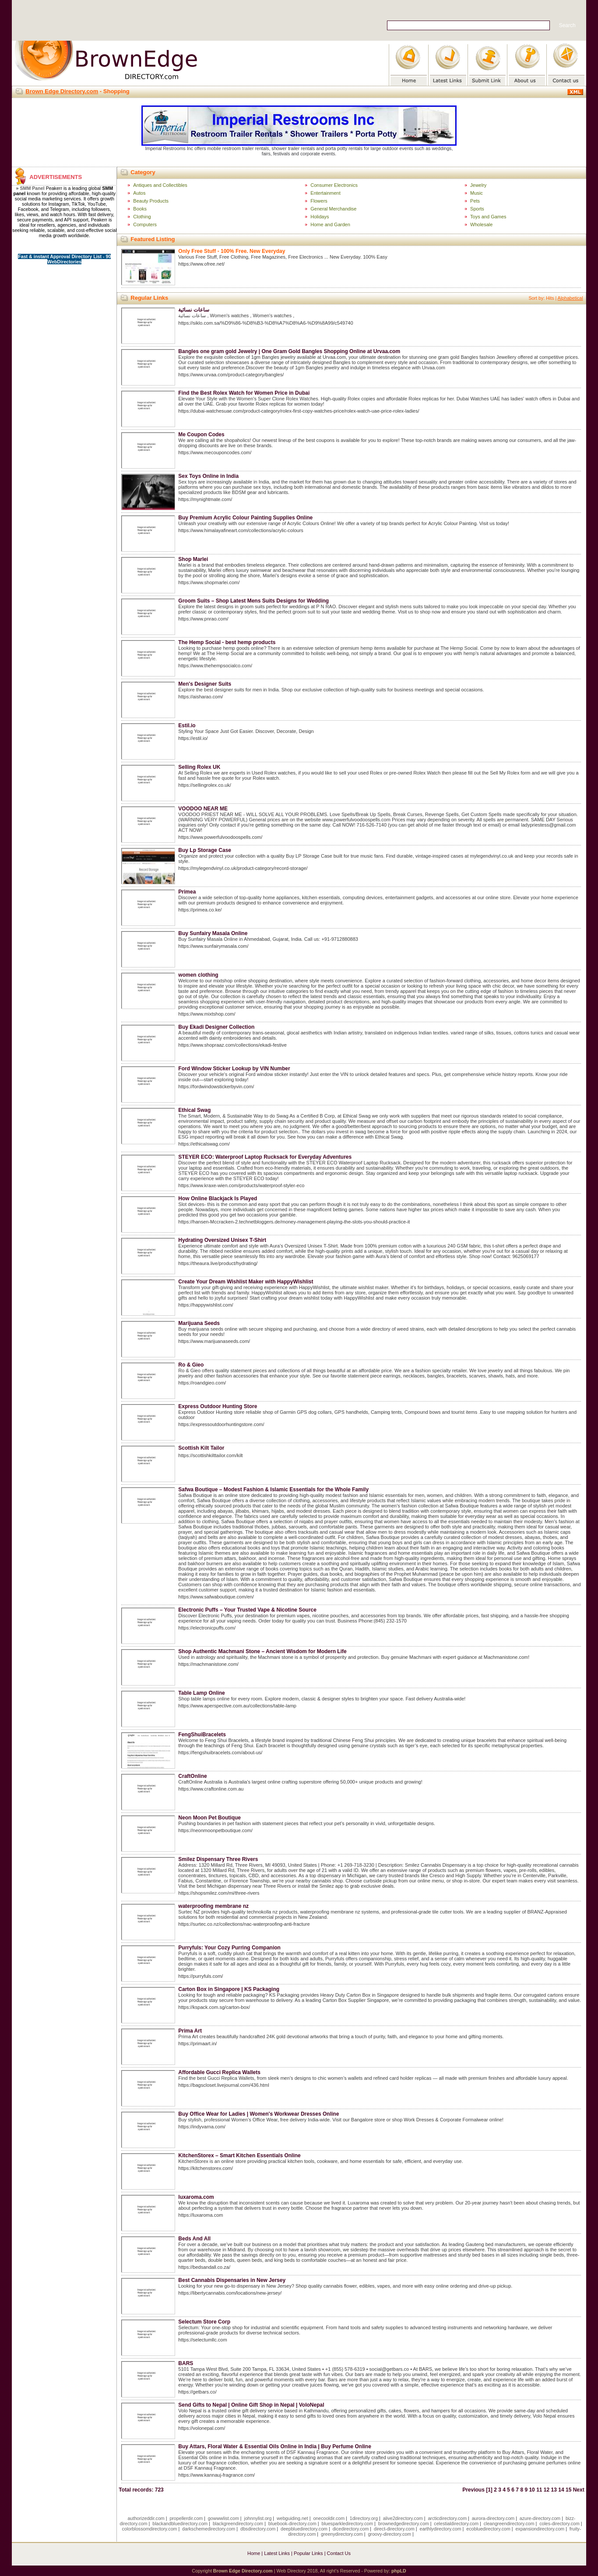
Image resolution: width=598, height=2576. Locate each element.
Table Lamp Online (201, 1693)
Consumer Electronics (334, 185)
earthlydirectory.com (440, 2528)
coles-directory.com (559, 2523)
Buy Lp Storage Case (204, 850)
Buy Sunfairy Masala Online (212, 933)
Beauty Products (151, 200)
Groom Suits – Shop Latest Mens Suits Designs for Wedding (253, 601)
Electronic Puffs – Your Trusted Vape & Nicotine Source (247, 1610)
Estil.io (186, 725)
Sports (477, 208)
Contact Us (339, 2553)
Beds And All (194, 2239)
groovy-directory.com (389, 2534)
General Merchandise (333, 208)
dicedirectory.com (351, 2528)
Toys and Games (488, 216)
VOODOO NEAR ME (203, 809)
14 (561, 2490)
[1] (489, 2490)
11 (539, 2490)
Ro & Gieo (191, 1365)
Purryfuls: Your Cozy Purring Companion (229, 1948)
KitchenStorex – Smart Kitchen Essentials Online (239, 2155)
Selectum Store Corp (204, 2322)
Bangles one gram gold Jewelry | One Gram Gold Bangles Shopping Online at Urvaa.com (289, 351)
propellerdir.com (186, 2518)
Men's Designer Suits (204, 684)
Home (253, 2553)
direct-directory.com (394, 2528)
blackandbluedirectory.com (180, 2523)
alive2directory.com (403, 2518)
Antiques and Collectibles (160, 185)
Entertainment (325, 193)
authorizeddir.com (146, 2518)
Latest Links (277, 2553)
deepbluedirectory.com (304, 2528)
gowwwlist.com (223, 2518)
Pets (475, 200)
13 (554, 2490)
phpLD (398, 2570)
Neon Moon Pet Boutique (209, 1818)
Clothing (142, 216)
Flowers (318, 200)
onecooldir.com (329, 2518)
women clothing (198, 975)
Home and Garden (330, 224)
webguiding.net (292, 2518)
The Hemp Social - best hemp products (226, 642)
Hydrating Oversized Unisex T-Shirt (222, 1240)
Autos (139, 193)
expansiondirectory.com (539, 2528)
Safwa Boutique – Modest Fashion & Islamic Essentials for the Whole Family (273, 1489)
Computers (145, 224)
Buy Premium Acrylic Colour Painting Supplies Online (245, 518)
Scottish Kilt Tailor (201, 1448)
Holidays (319, 216)
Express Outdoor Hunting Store (217, 1406)
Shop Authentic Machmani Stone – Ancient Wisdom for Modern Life (262, 1651)
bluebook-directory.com (292, 2523)
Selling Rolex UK (199, 767)
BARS (185, 2363)
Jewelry (478, 185)
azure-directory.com (540, 2518)
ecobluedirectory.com (488, 2528)
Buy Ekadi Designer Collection (216, 1027)
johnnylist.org (258, 2518)
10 (532, 2490)
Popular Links (308, 2553)
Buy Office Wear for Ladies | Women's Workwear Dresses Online (258, 2114)
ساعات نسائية (193, 310)
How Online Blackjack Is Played (217, 1198)
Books (140, 208)
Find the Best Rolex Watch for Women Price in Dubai (244, 393)
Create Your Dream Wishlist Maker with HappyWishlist (245, 1282)
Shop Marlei (193, 559)
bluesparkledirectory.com (347, 2523)
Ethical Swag (194, 1110)
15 (568, 2490)
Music (476, 193)
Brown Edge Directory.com (61, 91)
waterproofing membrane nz (213, 1906)
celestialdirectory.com (456, 2523)
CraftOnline (192, 1776)
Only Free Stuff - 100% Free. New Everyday (231, 251)
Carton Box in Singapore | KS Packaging (228, 1989)
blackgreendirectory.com (238, 2523)
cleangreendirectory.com (509, 2523)
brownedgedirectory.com (403, 2523)
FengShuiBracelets (202, 1734)
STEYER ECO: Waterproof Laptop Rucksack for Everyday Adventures (265, 1157)
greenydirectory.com (342, 2534)
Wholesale (481, 224)
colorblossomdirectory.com (149, 2528)
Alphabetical (570, 298)
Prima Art (190, 2031)
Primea (187, 892)
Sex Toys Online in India (208, 476)
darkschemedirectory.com (208, 2528)
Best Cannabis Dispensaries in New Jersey (231, 2280)
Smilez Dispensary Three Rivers (218, 1859)
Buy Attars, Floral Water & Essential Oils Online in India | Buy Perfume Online (274, 2446)
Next (578, 2490)
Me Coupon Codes (201, 434)
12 (546, 2490)
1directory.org (364, 2518)
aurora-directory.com (493, 2518)
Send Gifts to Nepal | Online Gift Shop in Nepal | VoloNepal (251, 2405)
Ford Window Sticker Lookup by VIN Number (234, 1068)
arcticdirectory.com (447, 2518)
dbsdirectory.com (257, 2528)
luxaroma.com (196, 2197)
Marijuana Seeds (199, 1323)
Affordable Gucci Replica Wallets (219, 2072)
